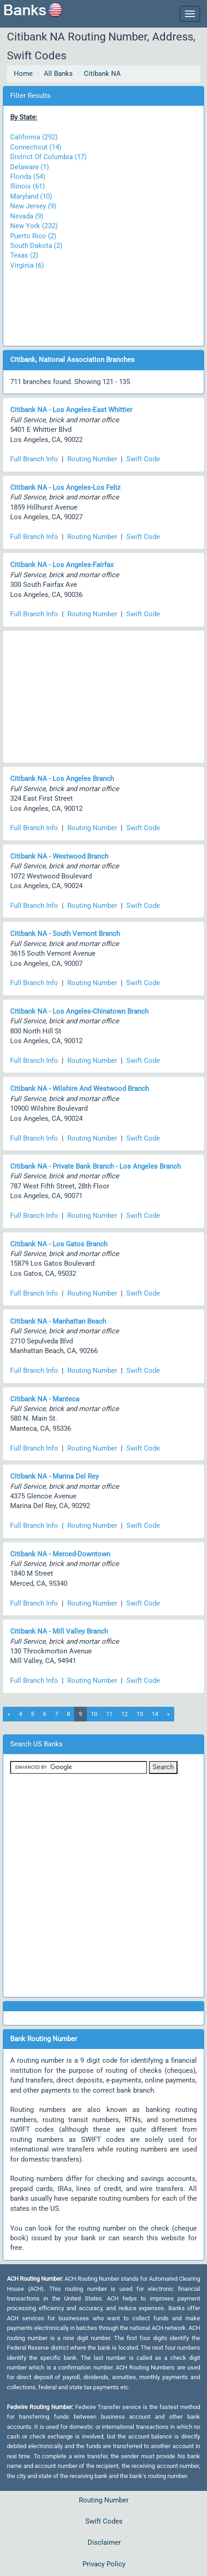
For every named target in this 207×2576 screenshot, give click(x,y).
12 (124, 1713)
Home (23, 73)
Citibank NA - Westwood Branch (59, 856)
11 (109, 1713)
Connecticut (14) (35, 147)
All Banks (58, 73)
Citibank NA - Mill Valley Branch (59, 1631)
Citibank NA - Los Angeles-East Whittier (71, 410)
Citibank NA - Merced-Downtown (60, 1554)
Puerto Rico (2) (33, 236)
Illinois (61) (27, 186)
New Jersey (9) (33, 206)
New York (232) (34, 226)
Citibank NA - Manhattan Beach (58, 1321)
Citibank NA (102, 73)
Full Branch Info (34, 459)
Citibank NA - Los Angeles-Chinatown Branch (79, 1011)
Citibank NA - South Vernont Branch (65, 933)
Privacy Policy (104, 2564)
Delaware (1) (29, 167)
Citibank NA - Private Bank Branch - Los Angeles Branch (95, 1166)
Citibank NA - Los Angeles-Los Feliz (65, 487)
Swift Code (143, 459)
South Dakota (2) (36, 245)
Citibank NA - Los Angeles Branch (62, 779)
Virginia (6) (27, 265)
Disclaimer (104, 2542)
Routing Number (92, 459)
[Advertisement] (103, 304)
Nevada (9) (26, 216)
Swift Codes (104, 2521)
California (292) (34, 137)
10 (94, 1713)
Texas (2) (24, 255)
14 (155, 1713)
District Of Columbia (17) (48, 157)
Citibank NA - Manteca (44, 1399)
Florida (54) (27, 176)
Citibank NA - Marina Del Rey (54, 1476)
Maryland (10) (31, 196)
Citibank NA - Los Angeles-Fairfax (61, 565)
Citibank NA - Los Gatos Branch (58, 1244)
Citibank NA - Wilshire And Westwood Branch (79, 1088)
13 (139, 1713)
